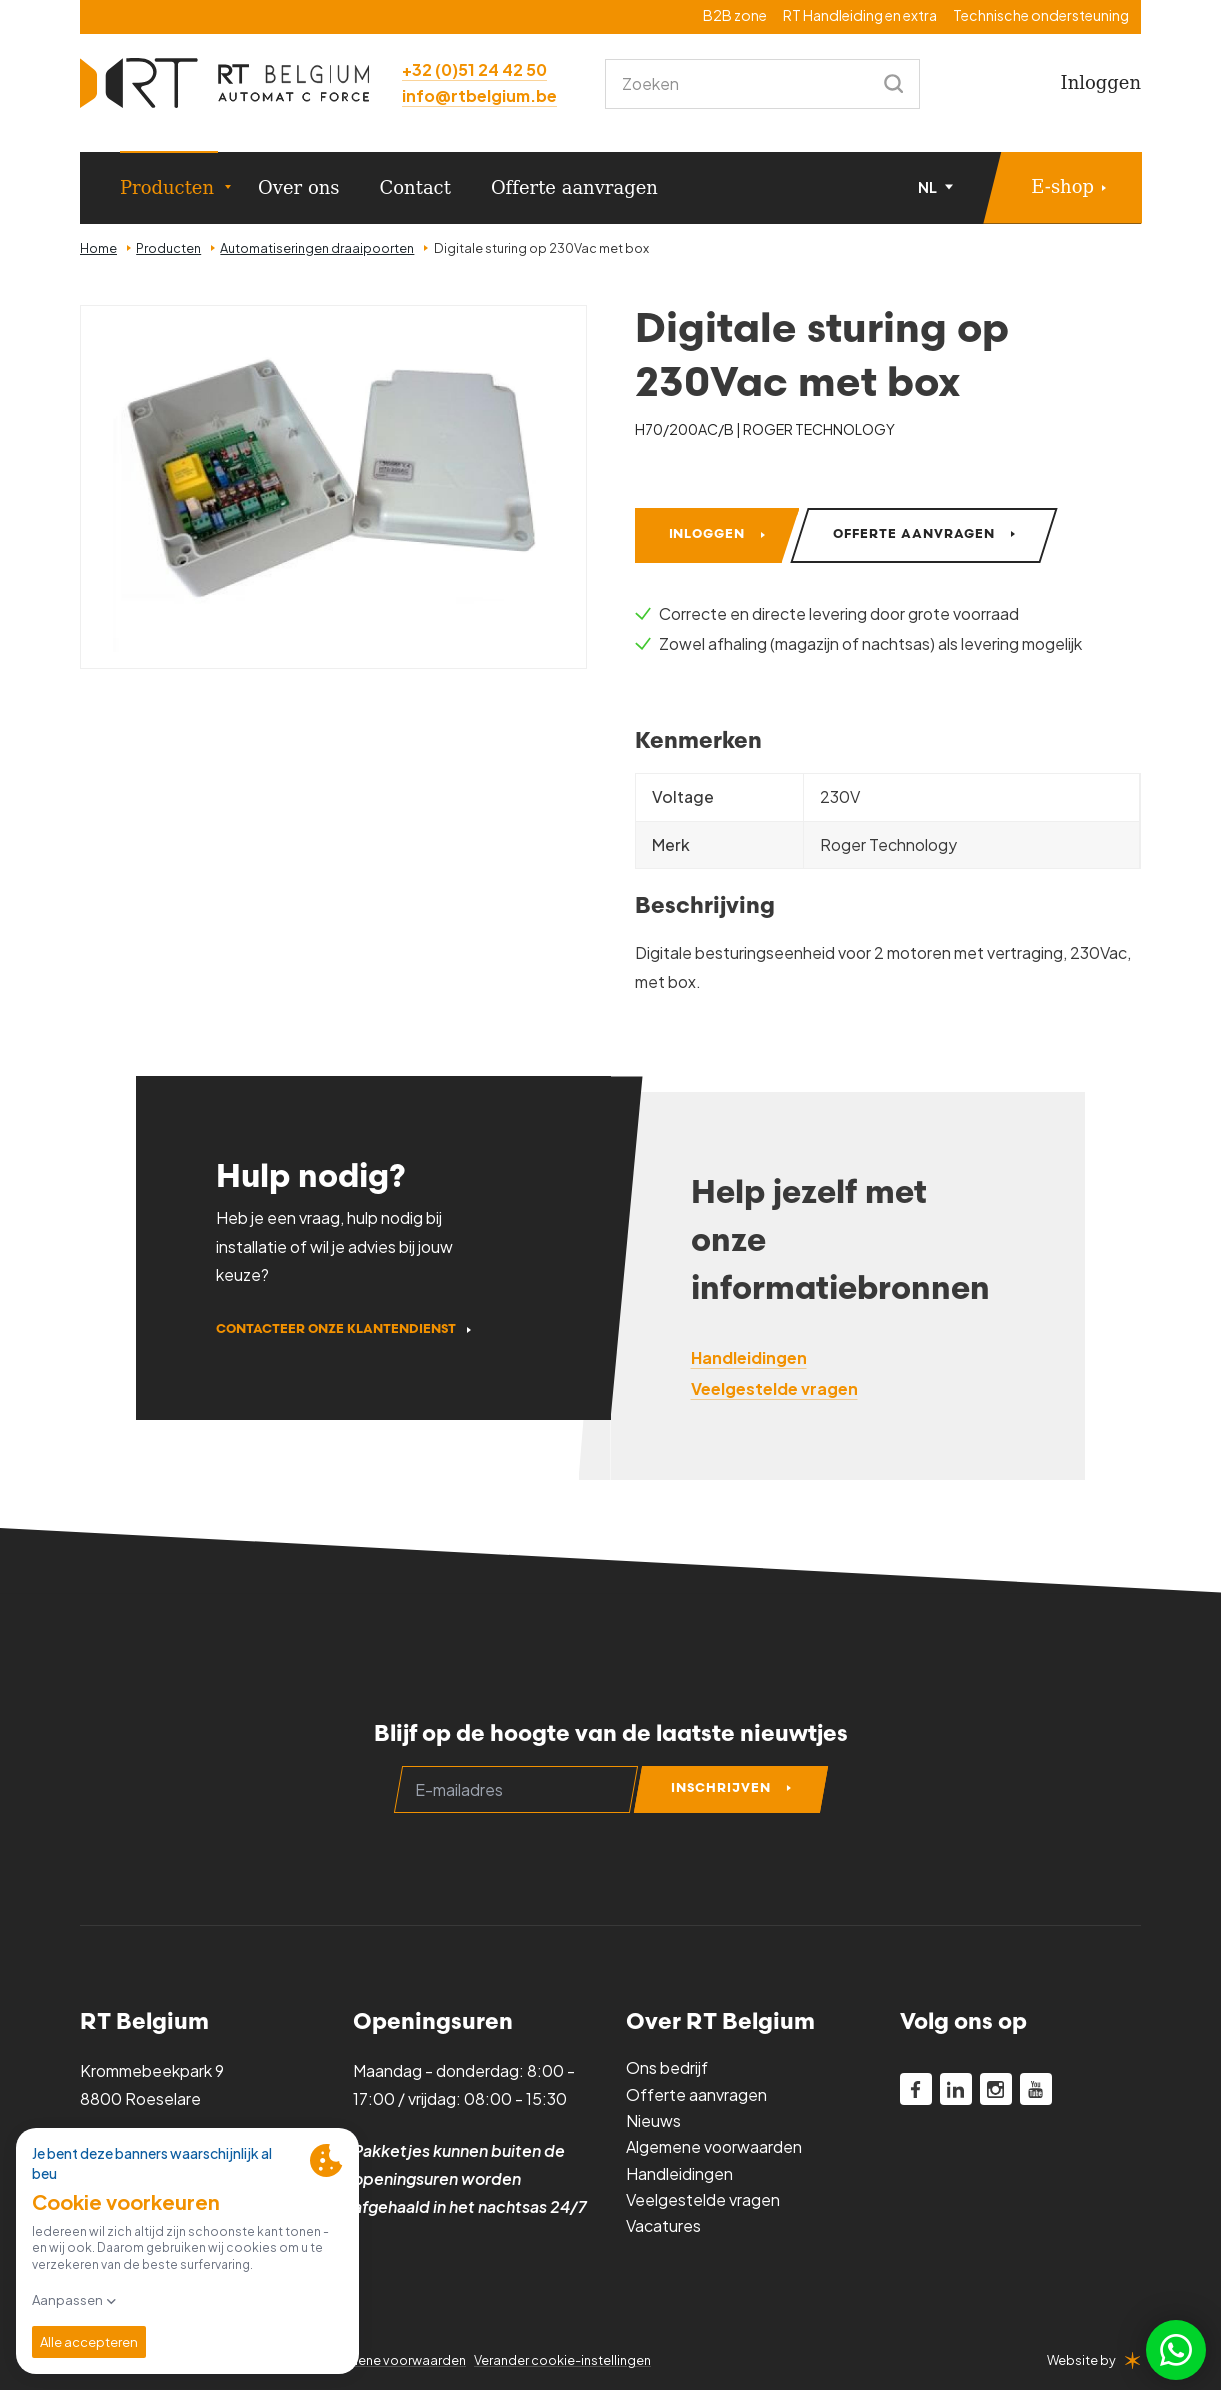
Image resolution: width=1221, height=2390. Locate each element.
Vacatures (663, 2225)
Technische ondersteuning (1041, 15)
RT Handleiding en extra (860, 15)
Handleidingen (679, 2173)
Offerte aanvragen (574, 187)
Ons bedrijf (667, 2067)
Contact (415, 187)
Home (98, 248)
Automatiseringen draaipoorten (317, 248)
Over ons (298, 187)
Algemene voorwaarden (714, 2146)
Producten (167, 187)
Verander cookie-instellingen (562, 2360)
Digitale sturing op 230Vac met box (541, 248)
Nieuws (653, 2120)
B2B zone (735, 15)
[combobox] (762, 84)
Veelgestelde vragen (703, 2199)
